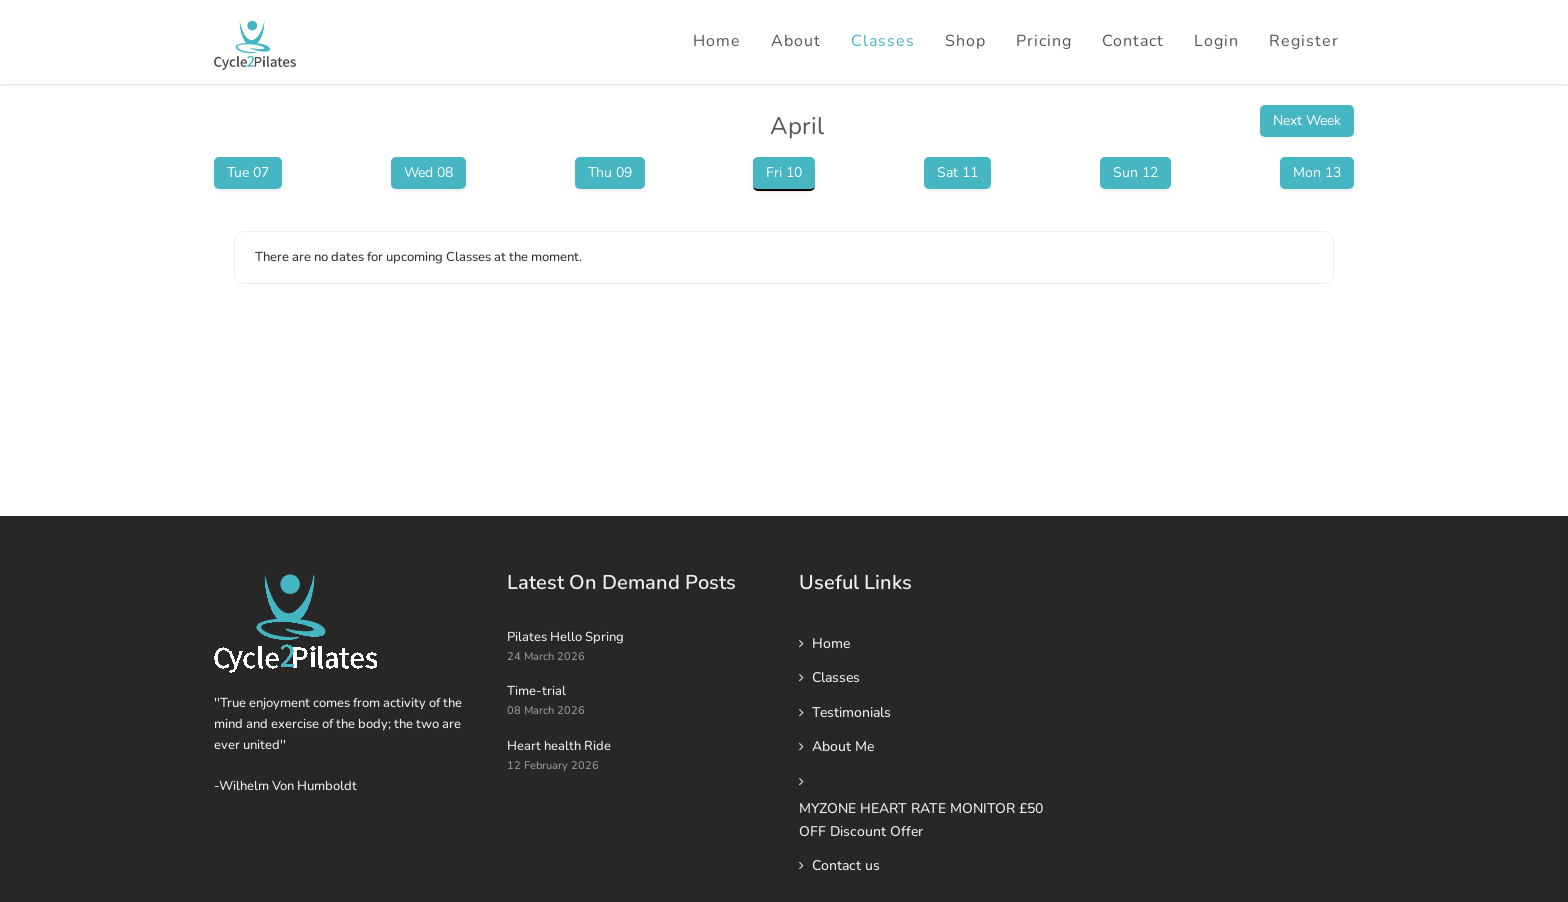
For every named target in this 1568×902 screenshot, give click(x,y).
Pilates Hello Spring (565, 637)
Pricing (1044, 41)
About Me (843, 746)
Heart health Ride (559, 746)
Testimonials (851, 712)
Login (1216, 41)
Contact (1133, 41)
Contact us (846, 865)
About (796, 41)
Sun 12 (1135, 172)
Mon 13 (1317, 172)
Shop (965, 41)
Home (717, 41)
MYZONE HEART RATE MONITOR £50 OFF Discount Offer (921, 819)
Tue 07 (248, 172)
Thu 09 (610, 172)
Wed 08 (428, 172)
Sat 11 (957, 172)
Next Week (1307, 120)
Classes (883, 41)
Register (1304, 41)
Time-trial (536, 691)
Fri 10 (784, 172)
